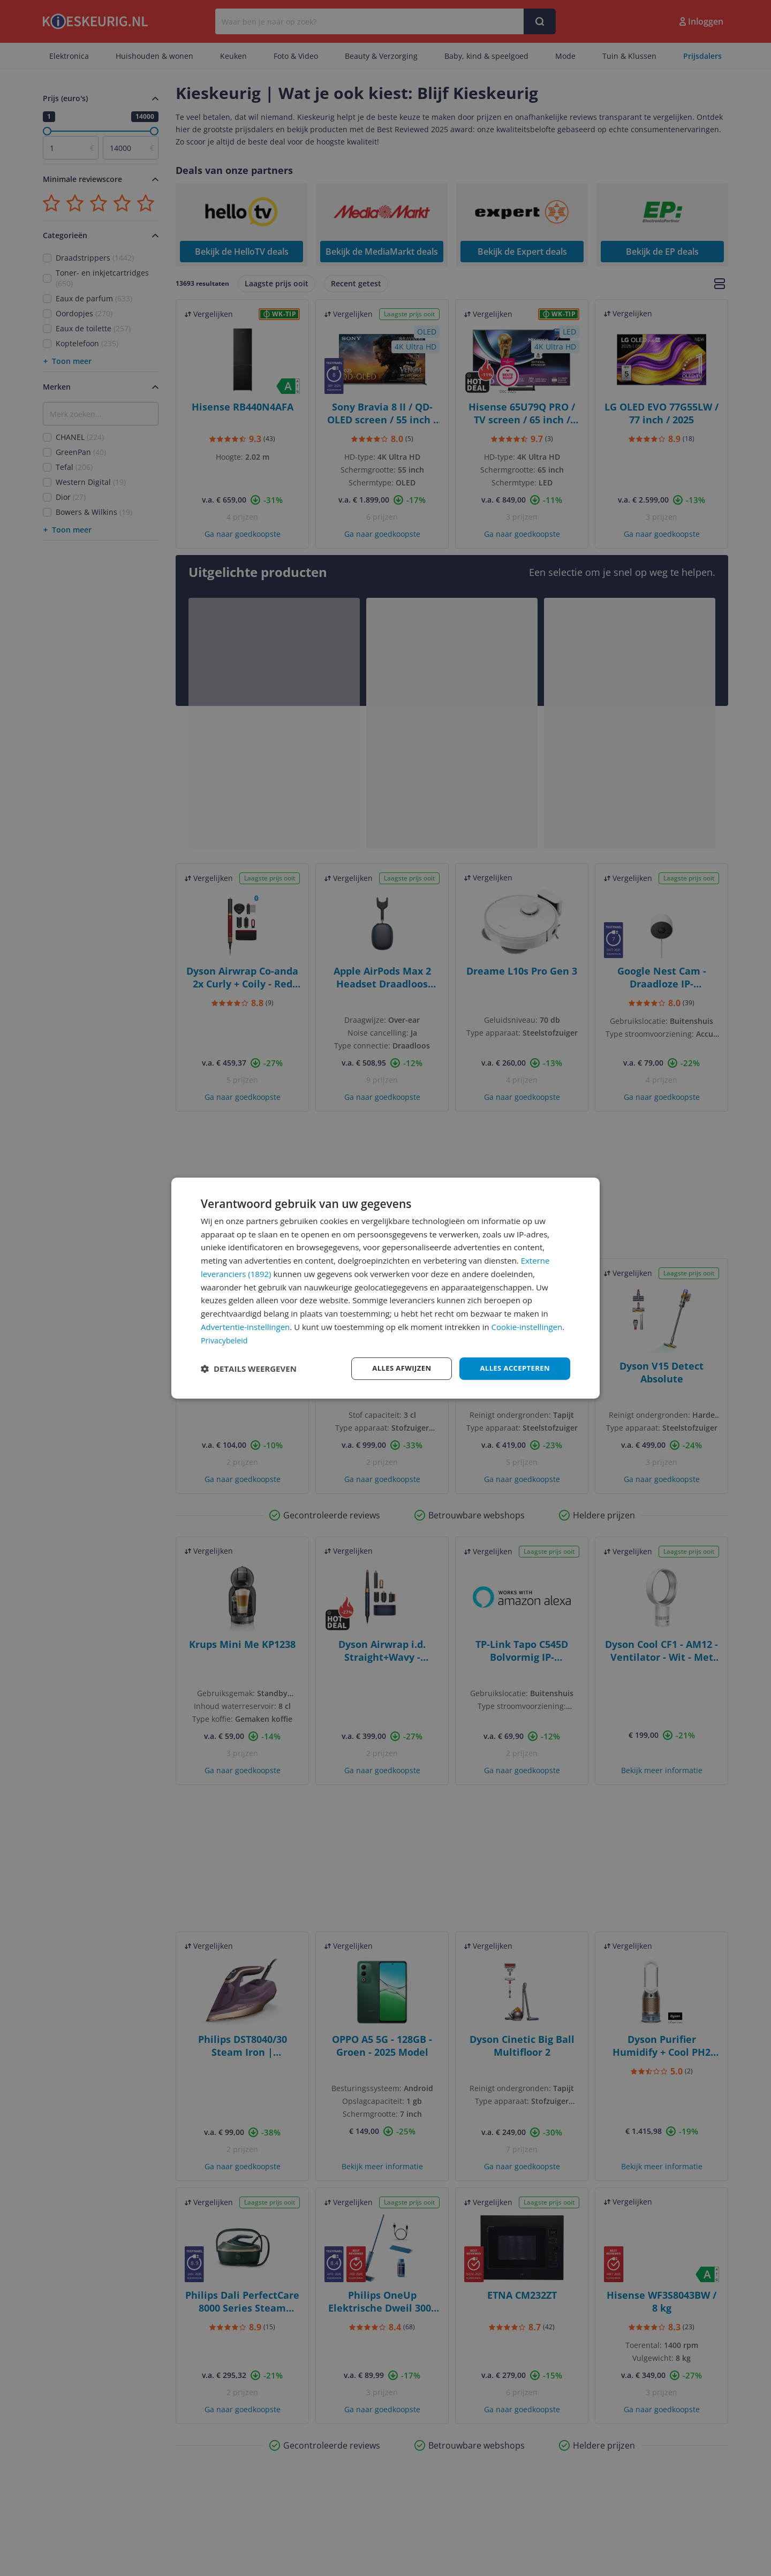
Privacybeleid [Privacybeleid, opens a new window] (225, 1339)
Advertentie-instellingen (245, 1326)
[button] (249, 1368)
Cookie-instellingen (527, 1326)
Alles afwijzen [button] (395, 1368)
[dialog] (385, 1288)
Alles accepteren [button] (512, 1368)
